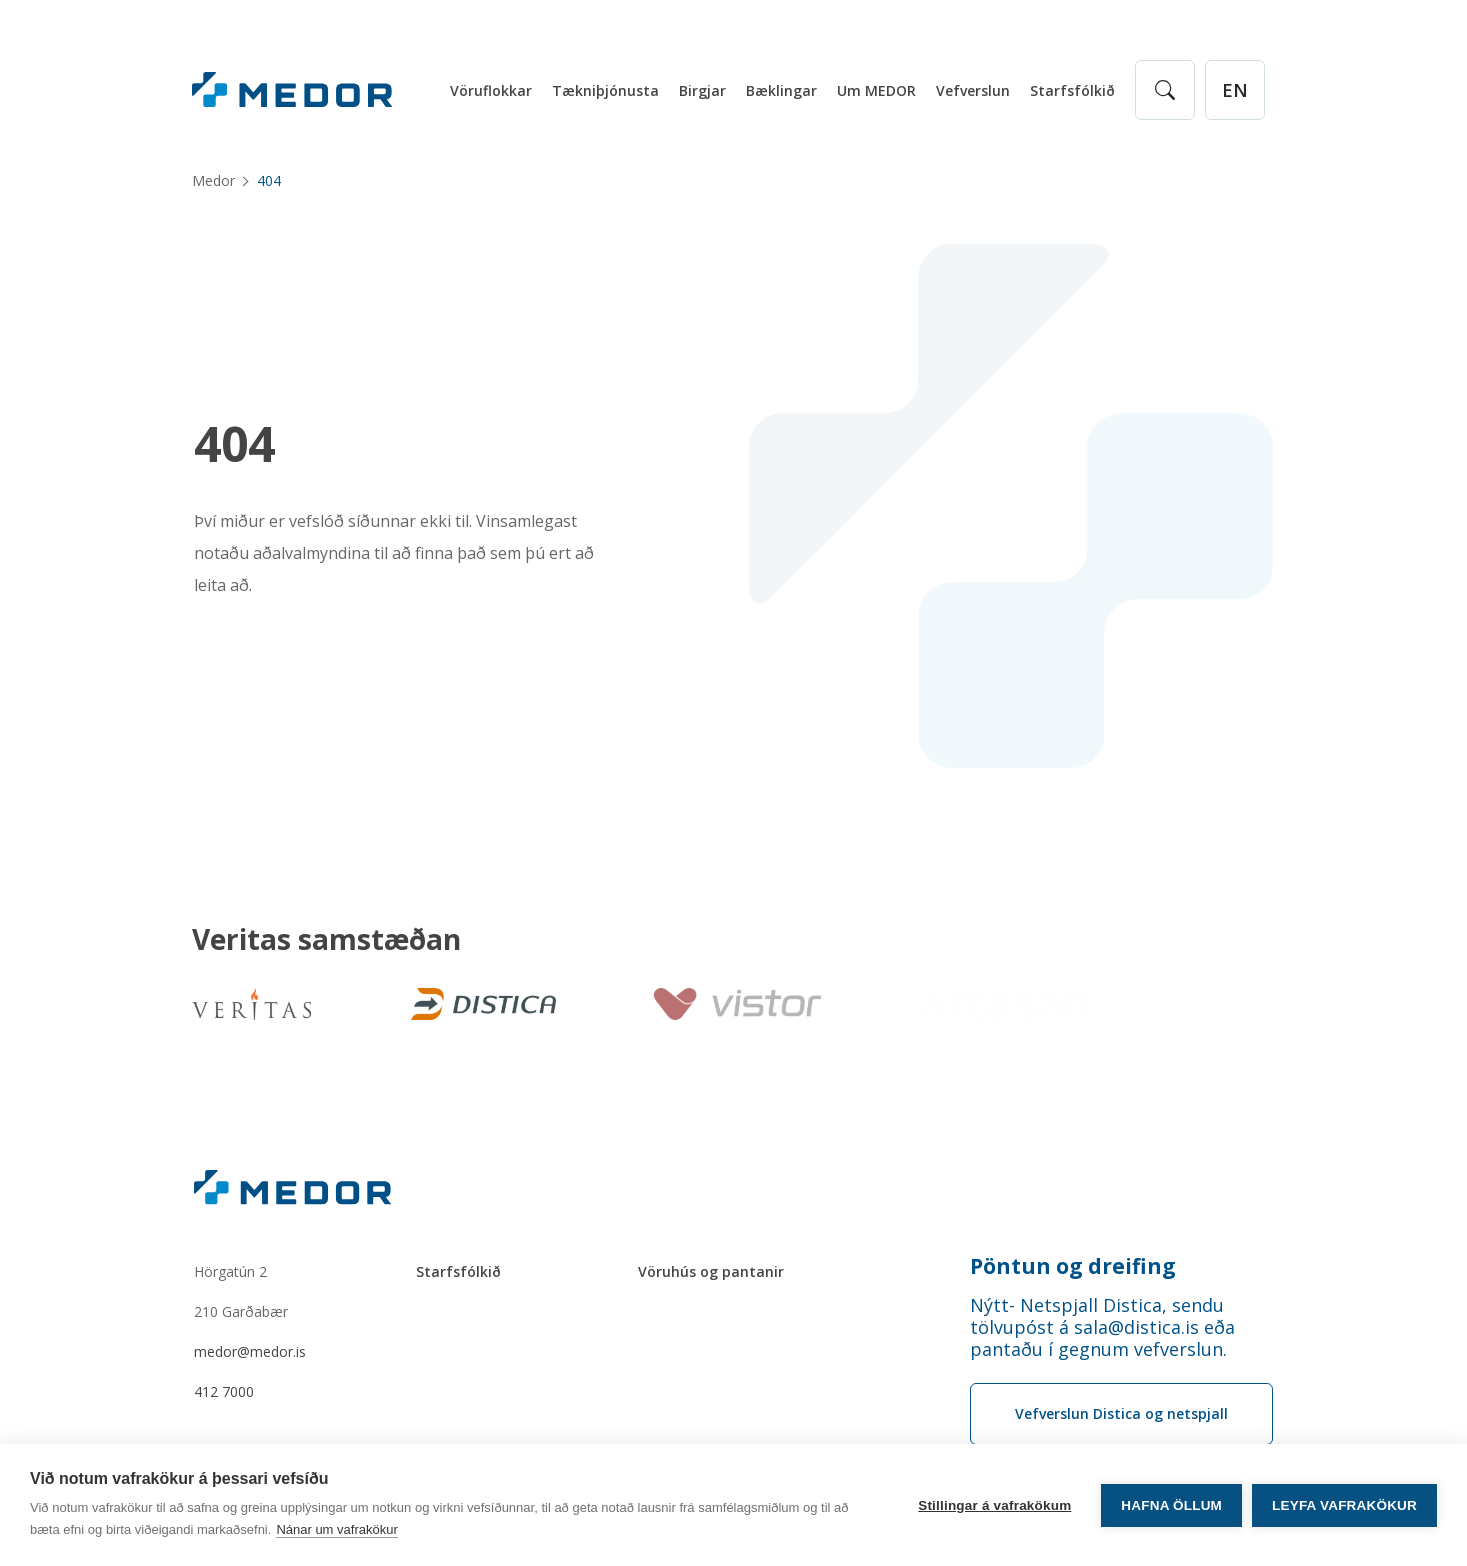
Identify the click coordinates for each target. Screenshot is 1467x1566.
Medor (213, 180)
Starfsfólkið (1072, 90)
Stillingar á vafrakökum (994, 1505)
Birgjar (702, 90)
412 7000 (224, 1391)
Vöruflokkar (491, 90)
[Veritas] (251, 1004)
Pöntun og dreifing (1073, 1266)
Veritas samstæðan (326, 940)
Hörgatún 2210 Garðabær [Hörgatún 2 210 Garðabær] (241, 1291)
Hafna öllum (1171, 1505)
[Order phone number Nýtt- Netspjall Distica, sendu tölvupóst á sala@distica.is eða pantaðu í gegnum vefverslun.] (1121, 1327)
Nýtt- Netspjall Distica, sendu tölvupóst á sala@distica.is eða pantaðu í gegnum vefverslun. (1102, 1327)
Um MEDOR (876, 90)
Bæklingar (781, 90)
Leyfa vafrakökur (1344, 1505)
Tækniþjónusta (605, 90)
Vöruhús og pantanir (711, 1271)
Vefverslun (973, 90)
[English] (1235, 90)
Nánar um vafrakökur (336, 1529)
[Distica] (479, 1004)
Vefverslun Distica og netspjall (1121, 1413)
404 (234, 444)
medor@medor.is (250, 1351)
